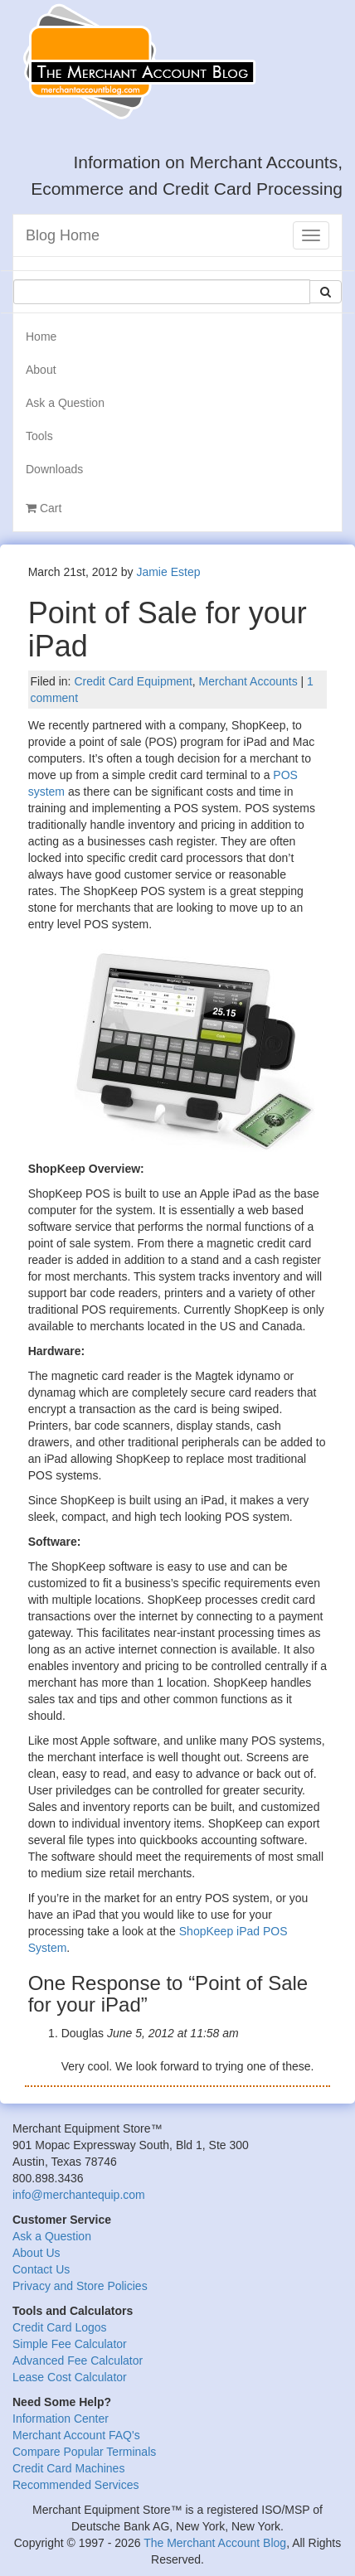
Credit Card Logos (59, 2327)
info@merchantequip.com (78, 2194)
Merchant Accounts (248, 681)
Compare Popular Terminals (84, 2451)
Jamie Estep (168, 572)
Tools (39, 436)
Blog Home (63, 235)
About (41, 369)
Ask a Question (65, 402)
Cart (43, 508)
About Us (36, 2252)
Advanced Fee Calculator (77, 2360)
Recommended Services (75, 2484)
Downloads (54, 469)
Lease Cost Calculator (69, 2377)
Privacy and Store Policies (80, 2286)
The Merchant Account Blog (214, 2542)
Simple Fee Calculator (69, 2344)
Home (41, 336)
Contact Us (41, 2269)
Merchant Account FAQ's (76, 2435)
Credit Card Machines (68, 2468)
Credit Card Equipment (133, 681)
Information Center (60, 2418)
